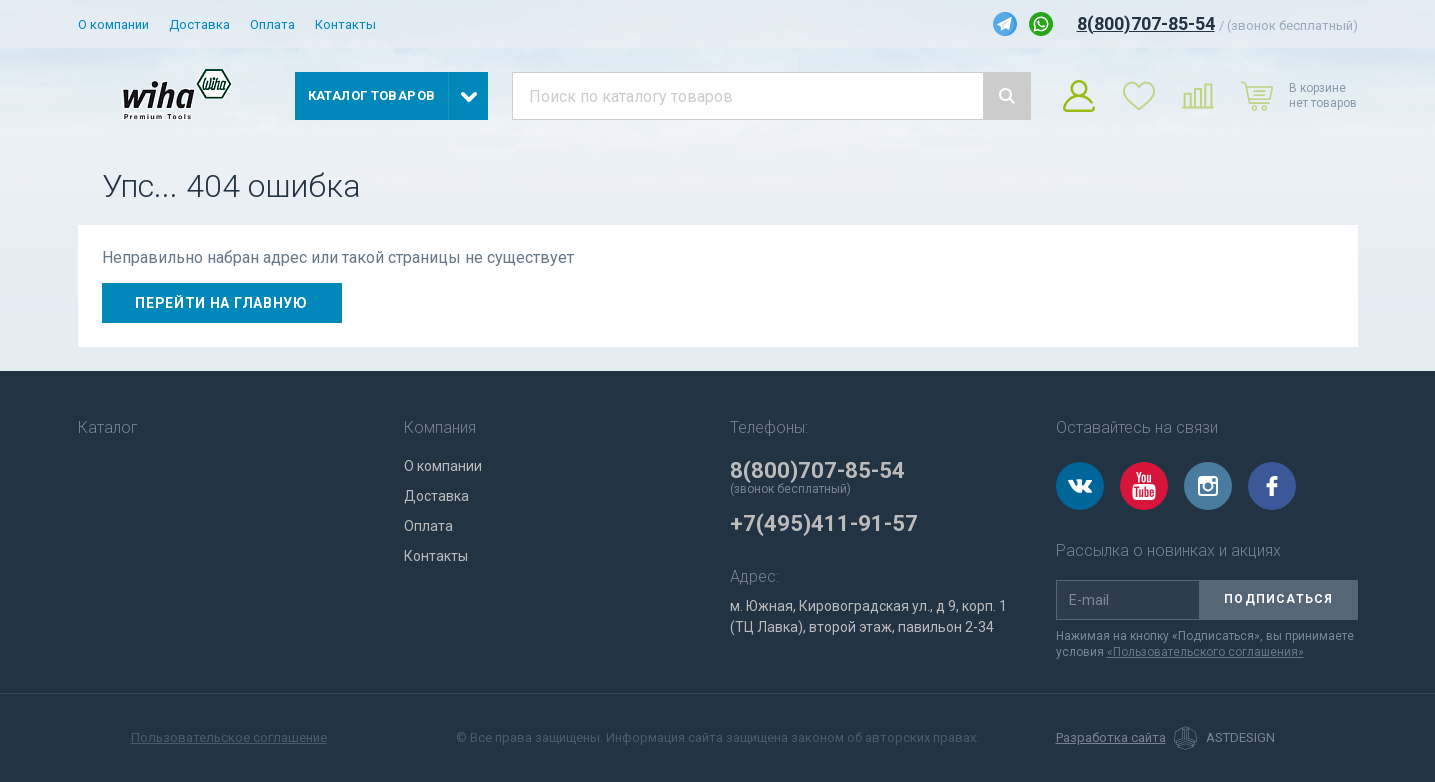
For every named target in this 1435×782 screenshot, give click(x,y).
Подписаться (1278, 599)
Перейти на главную (221, 303)
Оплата (272, 24)
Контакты (345, 24)
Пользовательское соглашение (229, 737)
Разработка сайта (1111, 738)
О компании (113, 24)
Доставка (199, 24)
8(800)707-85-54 (1146, 23)
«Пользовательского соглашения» (1205, 652)
